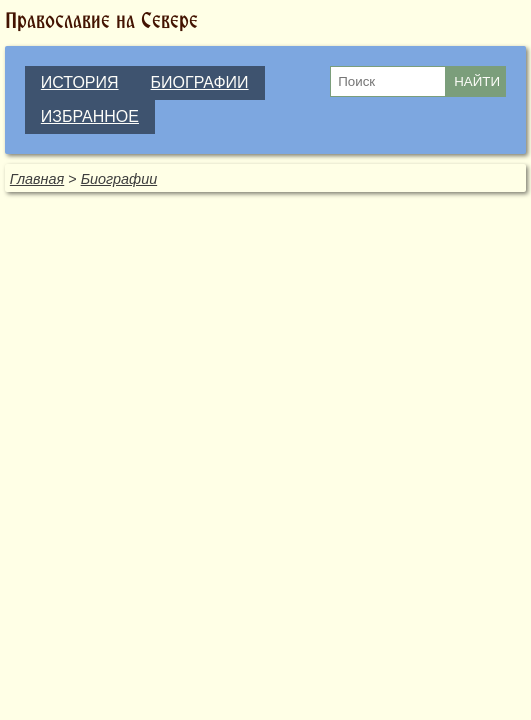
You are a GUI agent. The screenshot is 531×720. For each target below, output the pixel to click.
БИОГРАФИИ (200, 82)
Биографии (119, 179)
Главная (37, 179)
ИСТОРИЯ (80, 82)
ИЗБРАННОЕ (90, 116)
